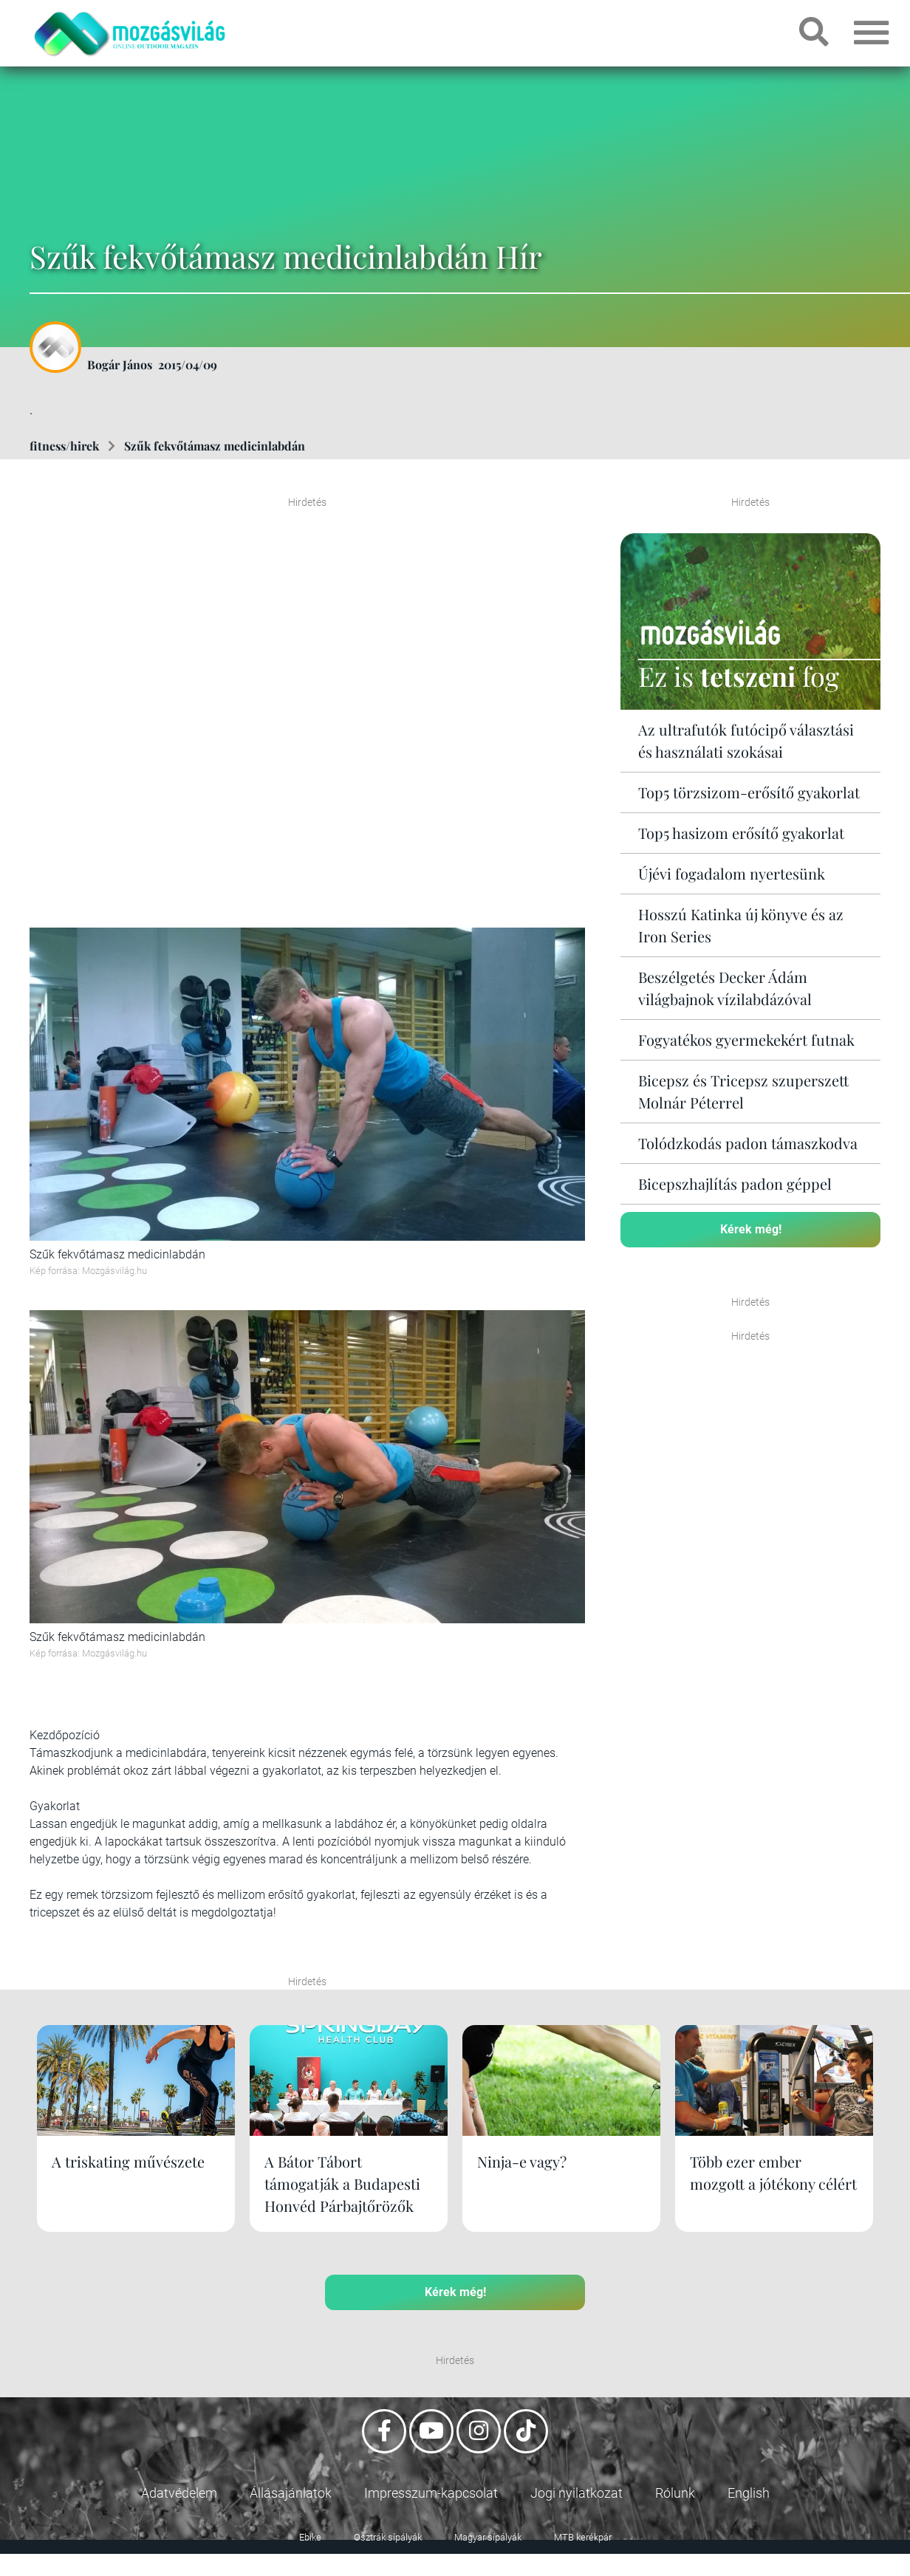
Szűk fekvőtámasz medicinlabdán (214, 445)
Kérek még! (750, 1229)
